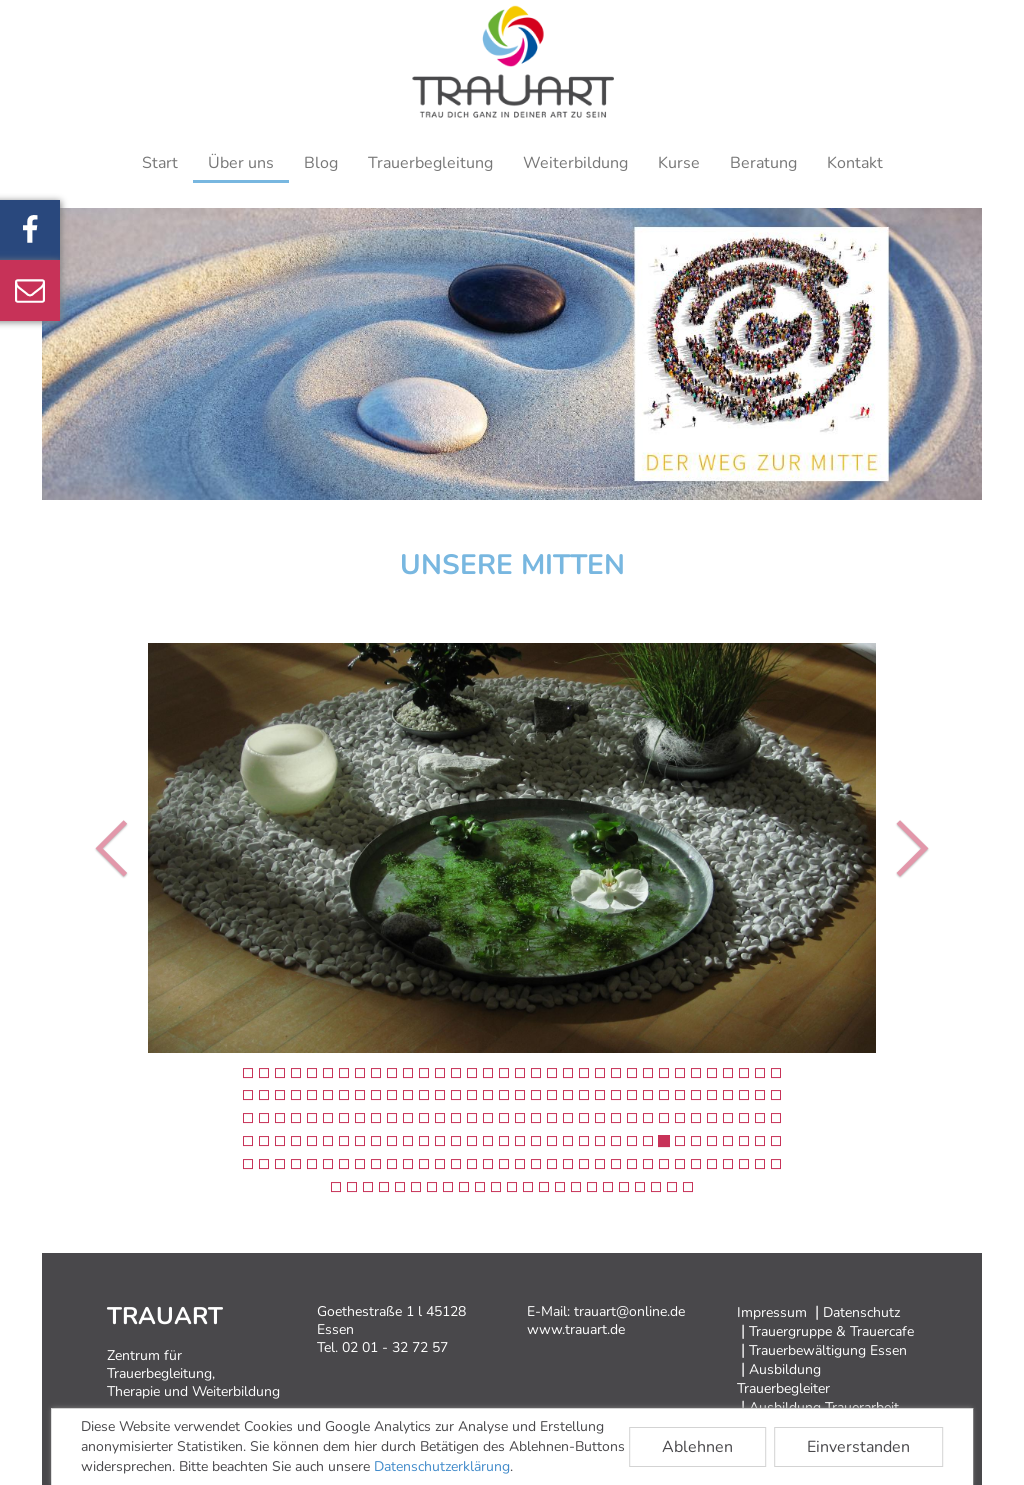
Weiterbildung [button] (575, 163)
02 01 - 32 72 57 (395, 1347)
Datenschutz (861, 1312)
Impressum (772, 1312)
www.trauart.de (576, 1329)
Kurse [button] (679, 163)
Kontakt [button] (855, 163)
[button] (102, 848)
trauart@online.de (629, 1311)
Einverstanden (858, 1447)
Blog (321, 163)
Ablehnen (697, 1447)
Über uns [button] (241, 163)
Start (160, 163)
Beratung (763, 163)
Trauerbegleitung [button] (430, 163)
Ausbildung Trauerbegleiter (783, 1379)
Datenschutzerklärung (442, 1466)
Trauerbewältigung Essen (828, 1350)
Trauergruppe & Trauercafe (831, 1331)
